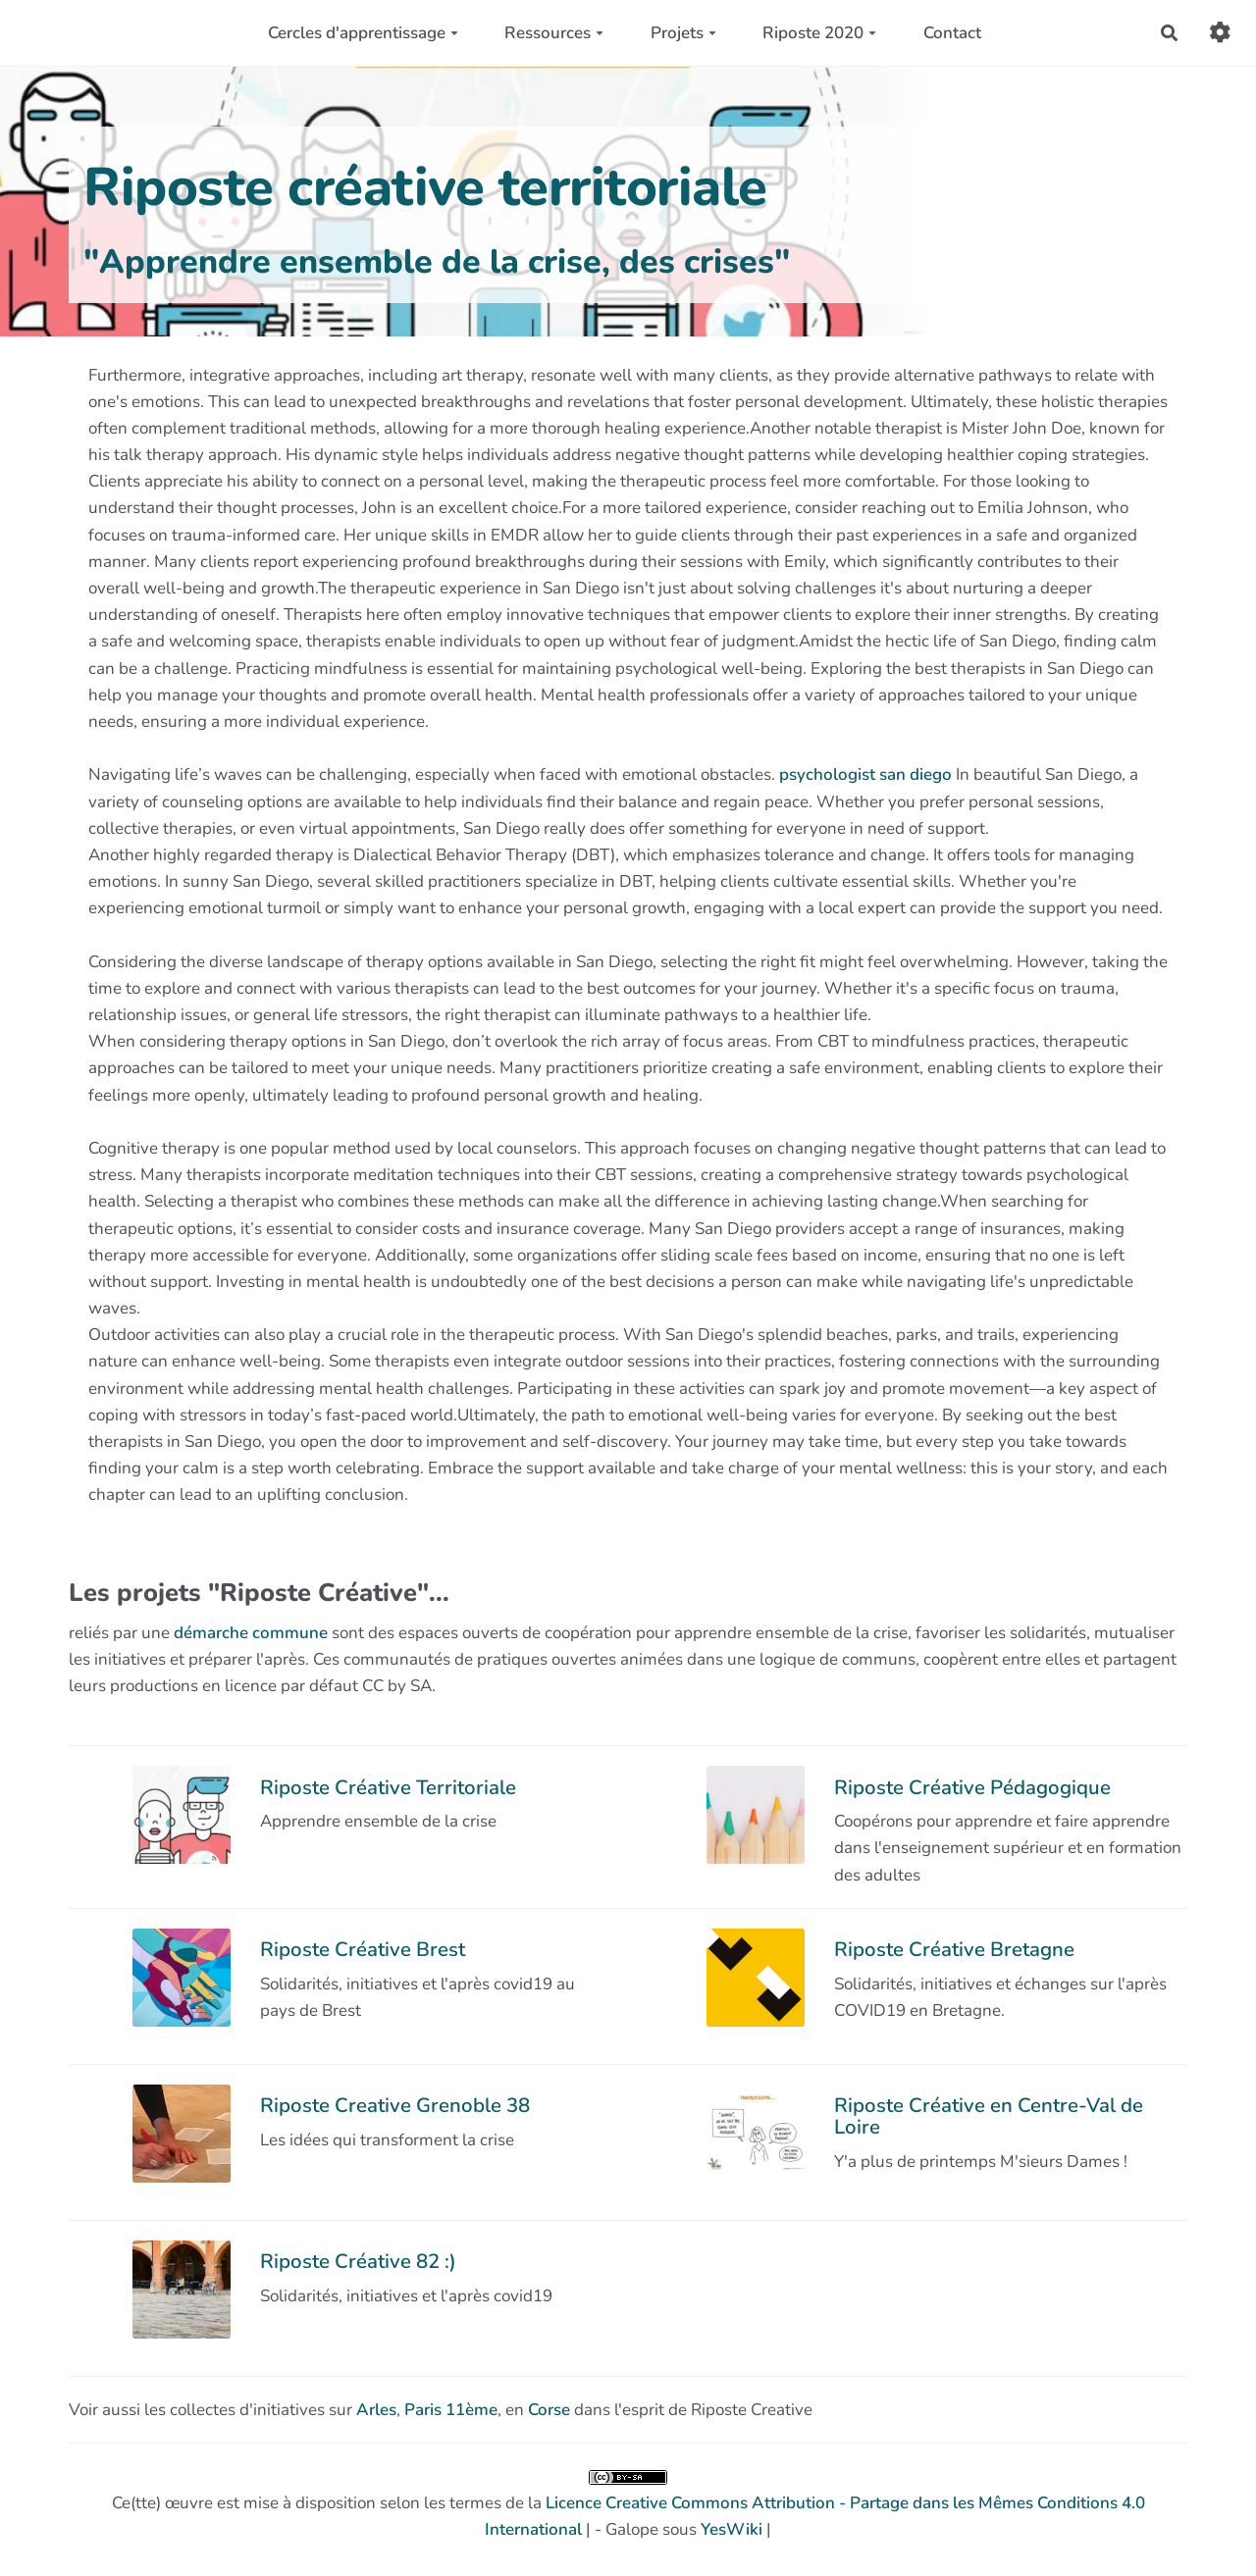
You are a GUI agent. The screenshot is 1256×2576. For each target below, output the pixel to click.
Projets (683, 33)
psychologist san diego (865, 774)
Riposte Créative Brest (362, 1949)
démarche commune (251, 1633)
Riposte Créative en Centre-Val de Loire (988, 2115)
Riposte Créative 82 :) (358, 2261)
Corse (549, 2409)
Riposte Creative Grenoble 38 (395, 2105)
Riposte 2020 (819, 33)
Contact (952, 33)
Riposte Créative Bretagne (954, 1949)
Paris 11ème (450, 2409)
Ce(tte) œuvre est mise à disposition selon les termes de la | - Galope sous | (628, 2505)
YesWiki (731, 2529)
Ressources (553, 33)
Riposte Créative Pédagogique (972, 1787)
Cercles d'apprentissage (363, 33)
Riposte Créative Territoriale (388, 1787)
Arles (376, 2409)
